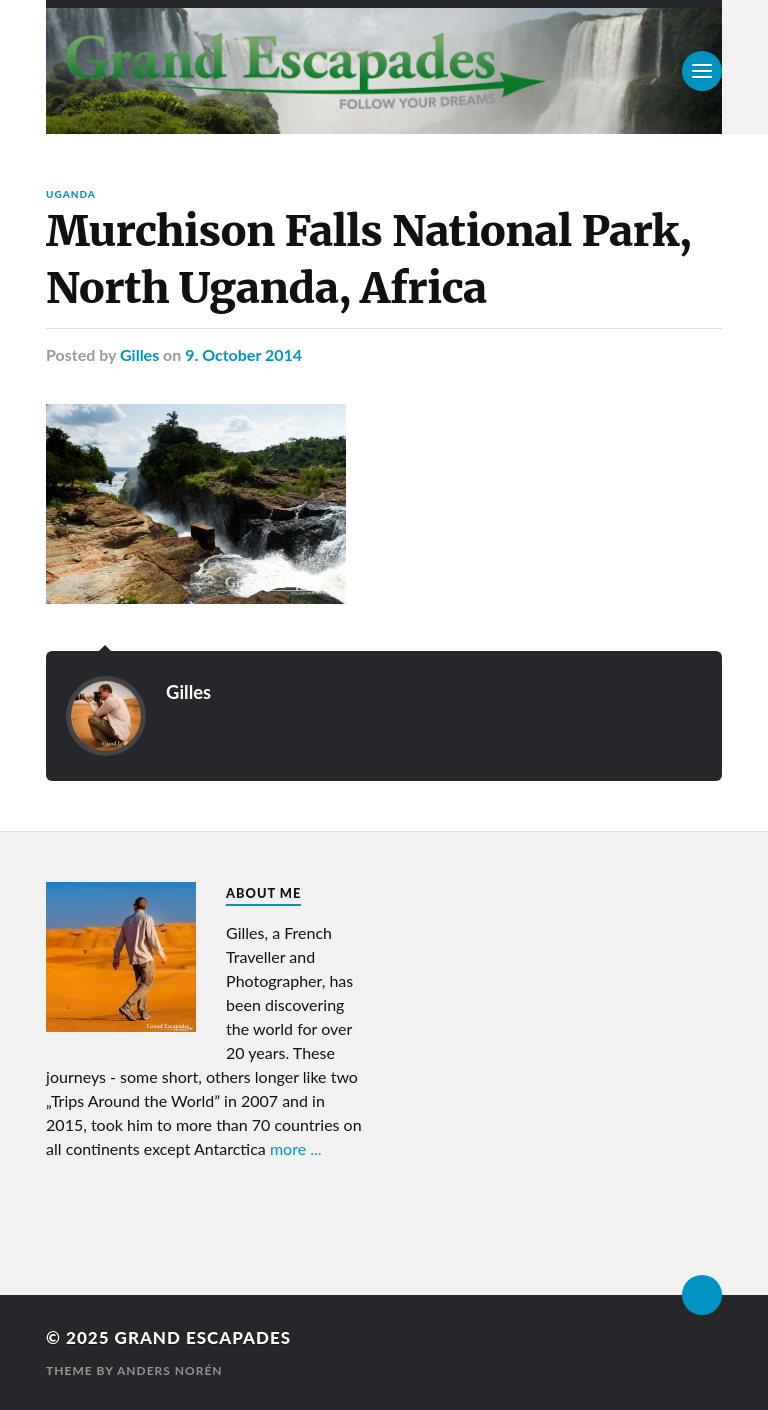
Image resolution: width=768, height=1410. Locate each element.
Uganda (71, 194)
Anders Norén (170, 1370)
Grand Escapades (203, 1337)
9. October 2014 (243, 354)
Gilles (139, 354)
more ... (296, 1148)
